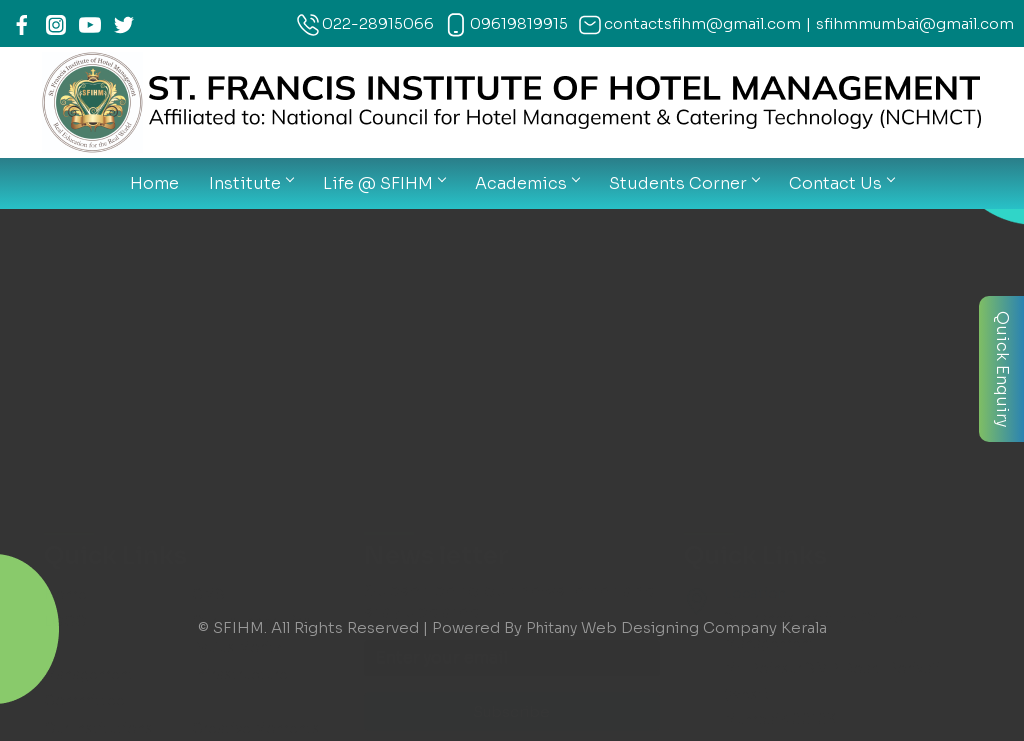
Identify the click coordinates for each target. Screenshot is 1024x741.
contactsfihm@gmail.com (702, 23)
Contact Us (841, 183)
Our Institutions (98, 291)
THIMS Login (89, 427)
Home (154, 183)
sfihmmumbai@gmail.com (915, 23)
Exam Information (254, 400)
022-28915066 (378, 23)
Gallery (68, 319)
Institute (251, 183)
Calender (75, 373)
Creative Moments (257, 291)
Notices (221, 346)
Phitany (551, 627)
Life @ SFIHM (384, 183)
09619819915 (519, 23)
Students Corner (684, 183)
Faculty (216, 319)
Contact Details (247, 480)
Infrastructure (239, 239)
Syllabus (221, 373)
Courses (73, 346)
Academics (527, 183)
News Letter (88, 400)
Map (59, 480)
